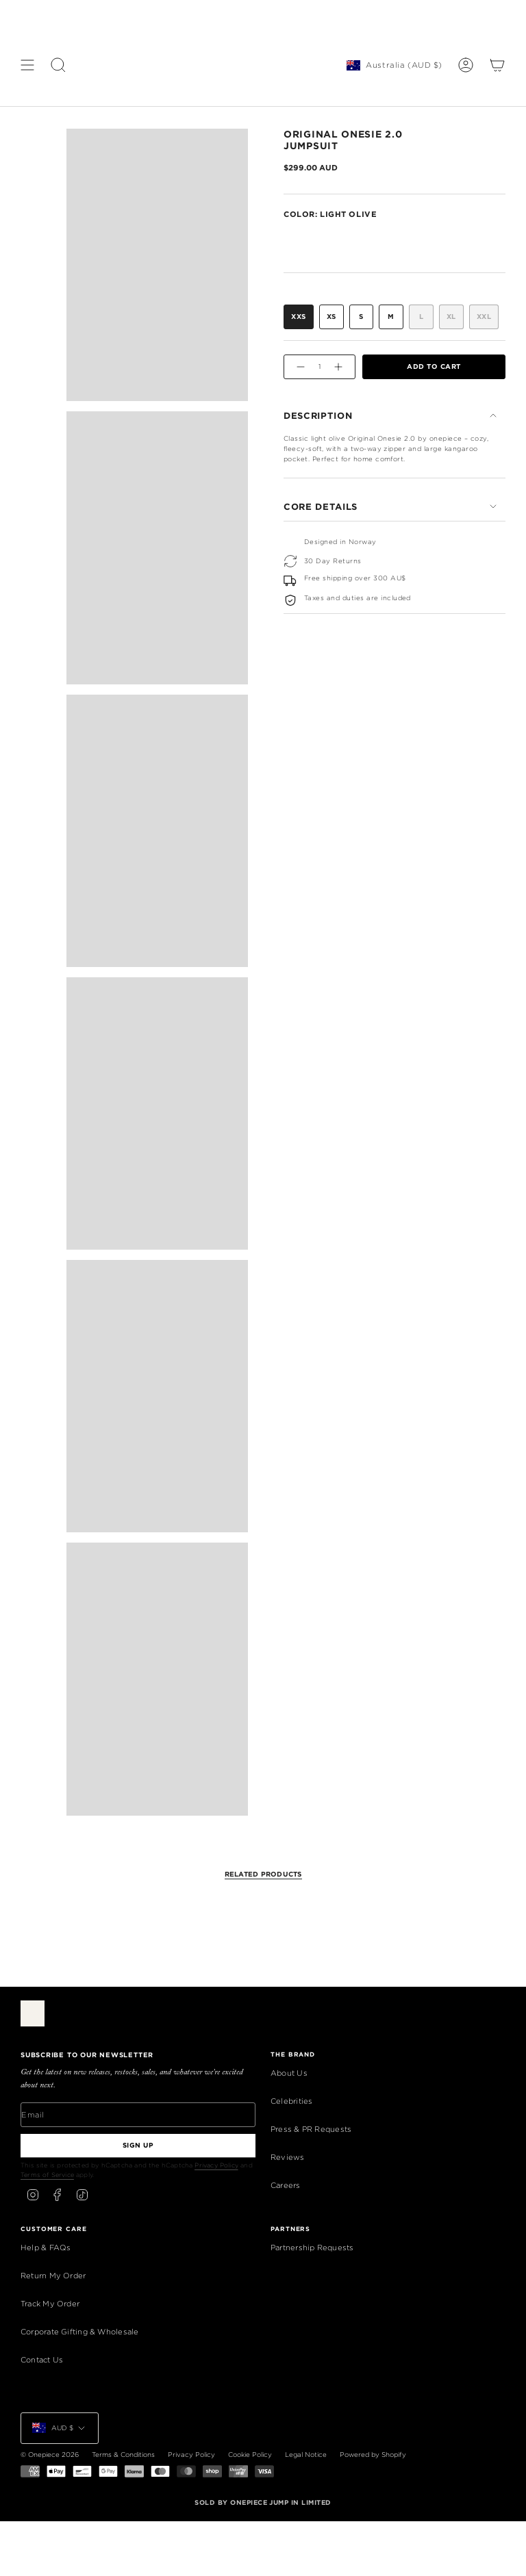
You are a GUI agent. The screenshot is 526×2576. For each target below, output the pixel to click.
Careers (286, 2185)
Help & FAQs (46, 2247)
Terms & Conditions (123, 2454)
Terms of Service (47, 2175)
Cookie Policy (250, 2454)
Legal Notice (306, 2454)
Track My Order (50, 2304)
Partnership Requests (312, 2247)
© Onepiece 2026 (50, 2454)
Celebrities (291, 2101)
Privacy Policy (216, 2165)
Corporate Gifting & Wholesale (80, 2332)
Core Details (391, 506)
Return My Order (53, 2275)
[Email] (138, 2114)
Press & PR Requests (311, 2129)
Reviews (288, 2157)
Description (391, 415)
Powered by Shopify (373, 2454)
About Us (289, 2073)
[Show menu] (27, 65)
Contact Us (42, 2360)
